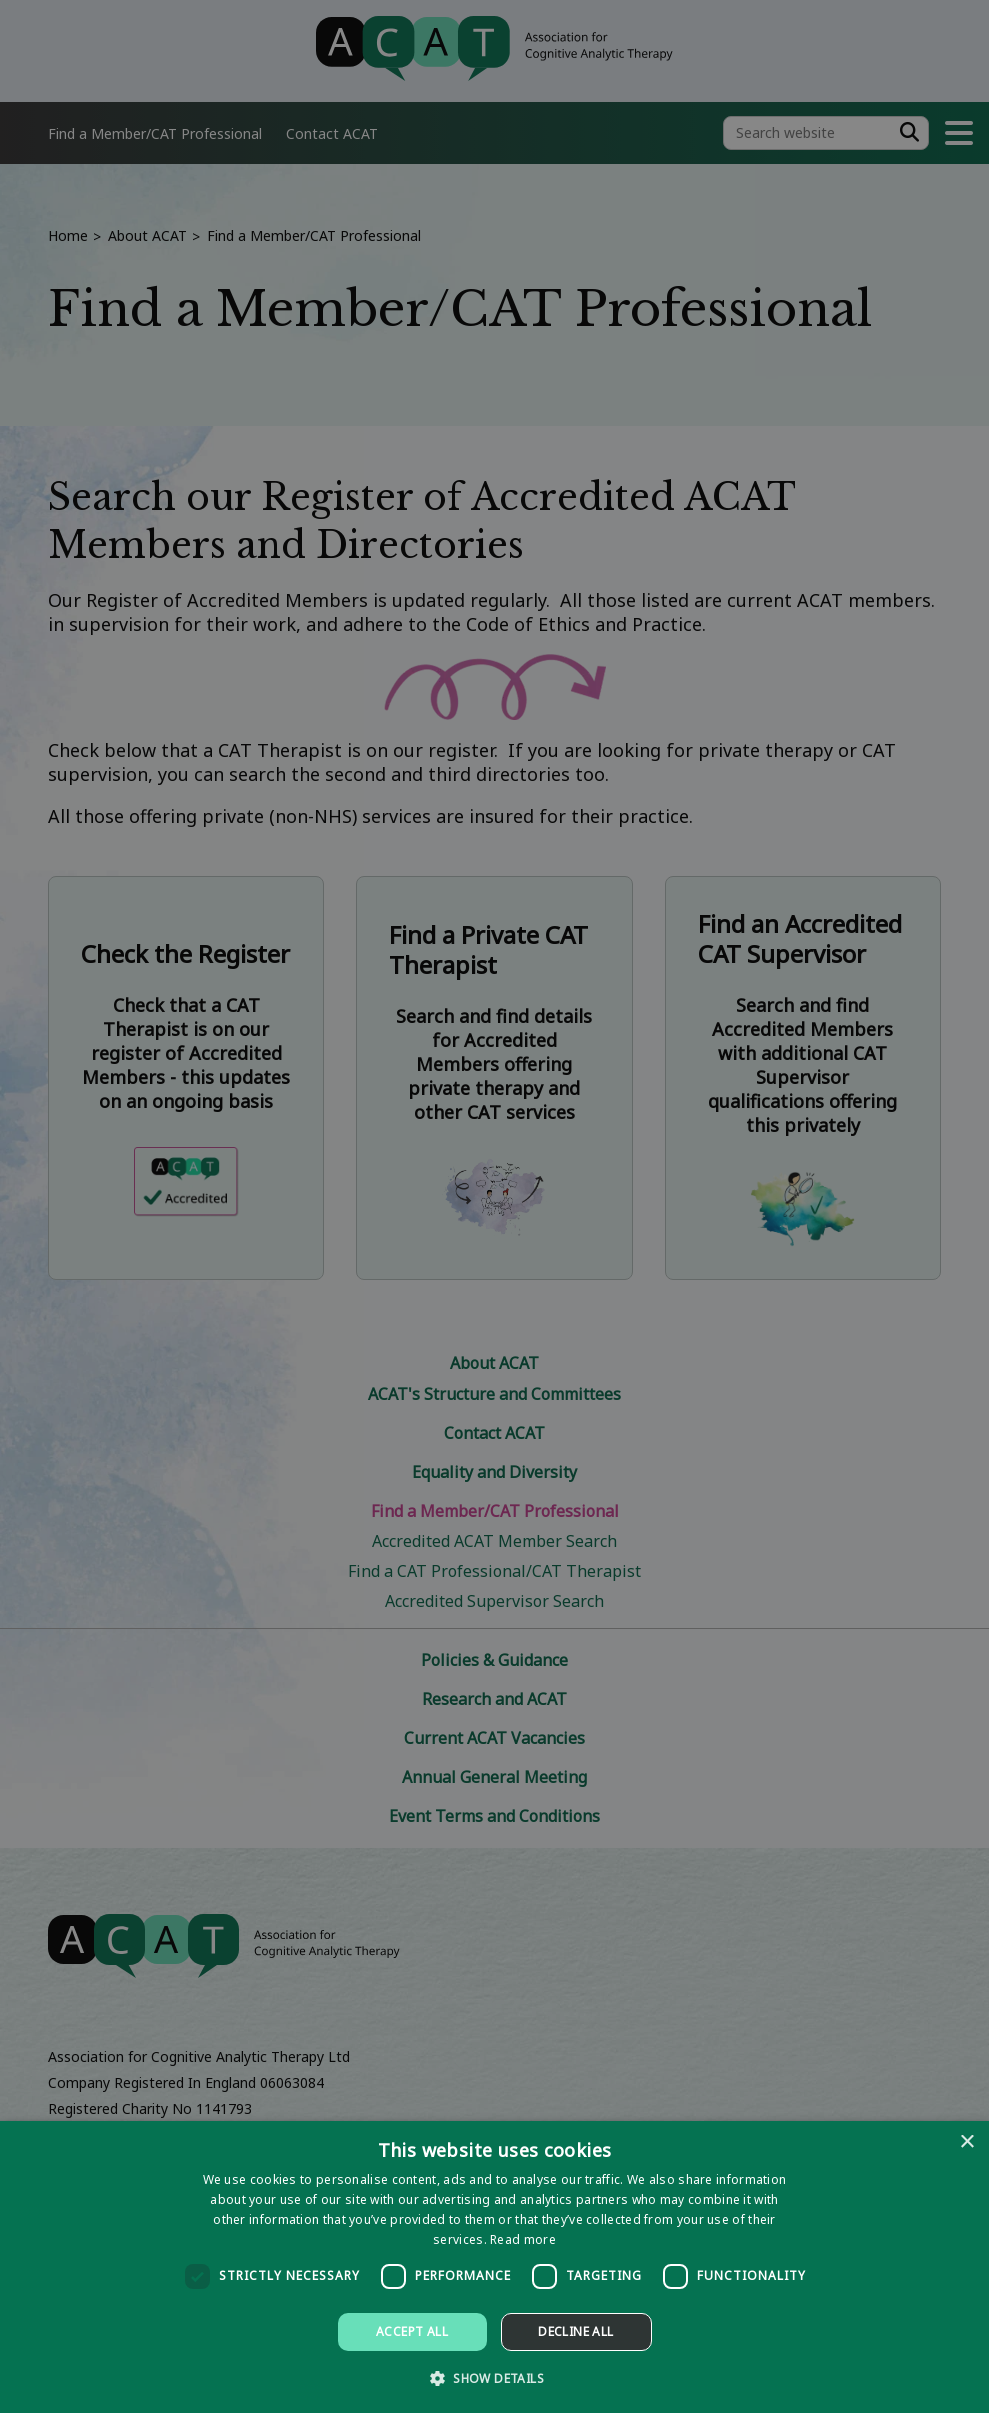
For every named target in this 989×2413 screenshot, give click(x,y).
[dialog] (494, 2267)
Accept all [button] (412, 2331)
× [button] (966, 2142)
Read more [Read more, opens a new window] (523, 2239)
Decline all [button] (575, 2331)
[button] (494, 2377)
